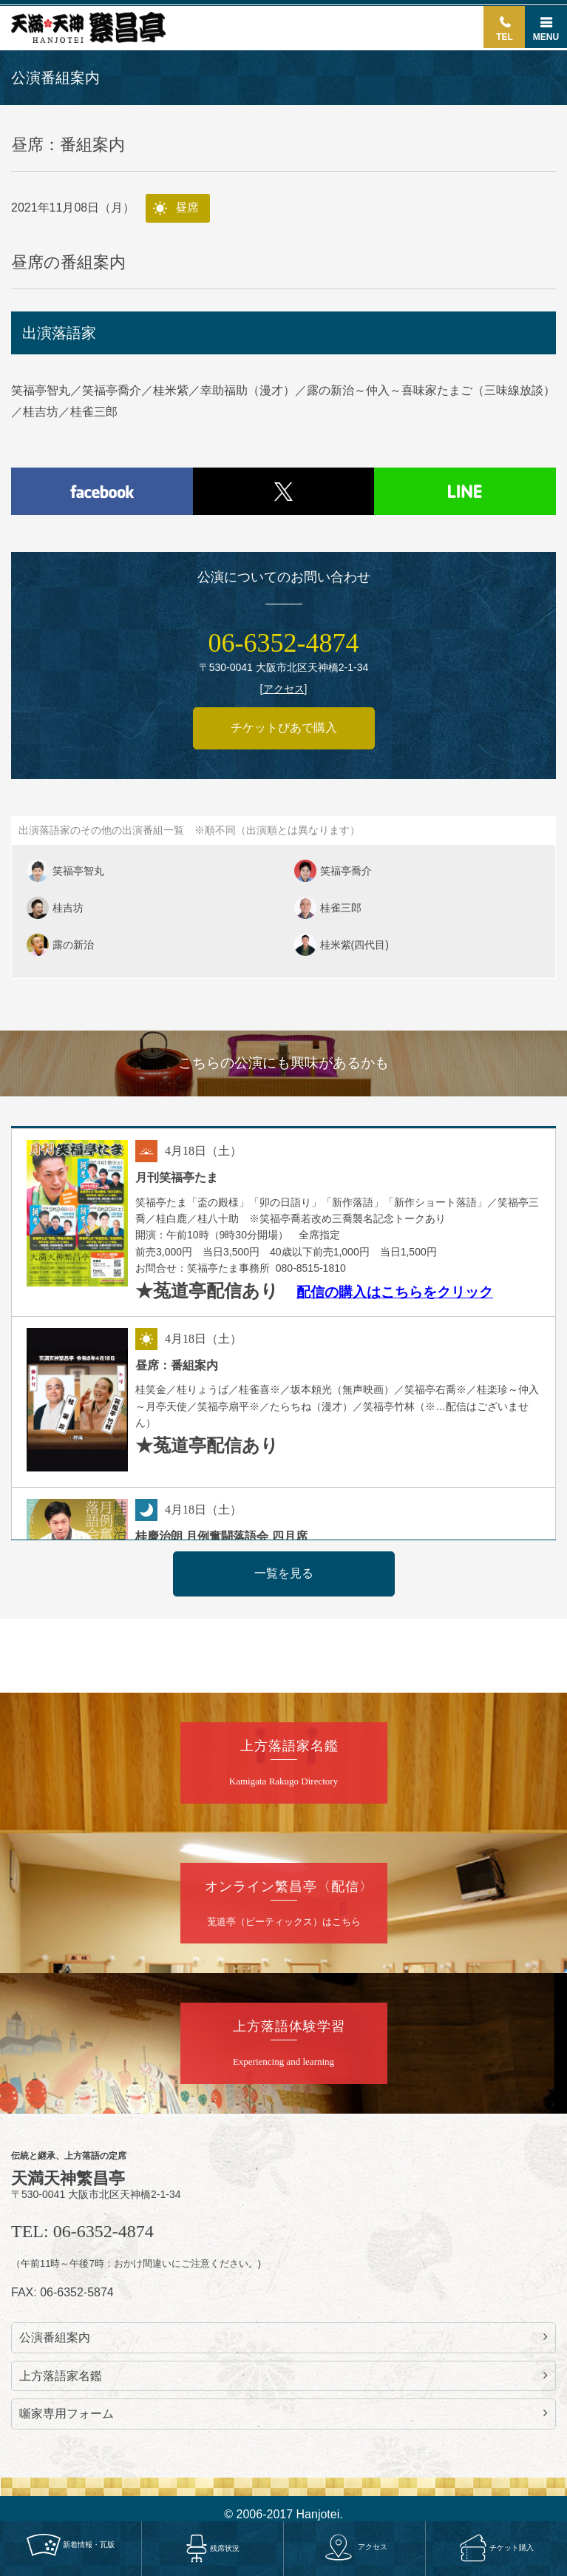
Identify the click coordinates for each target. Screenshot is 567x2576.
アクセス (354, 2547)
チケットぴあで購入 (284, 727)
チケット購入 (496, 2547)
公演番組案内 (283, 2337)
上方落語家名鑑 (283, 2375)
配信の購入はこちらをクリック (394, 1292)
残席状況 (213, 2547)
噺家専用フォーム (283, 2413)
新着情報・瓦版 (71, 2544)
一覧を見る (283, 1573)
